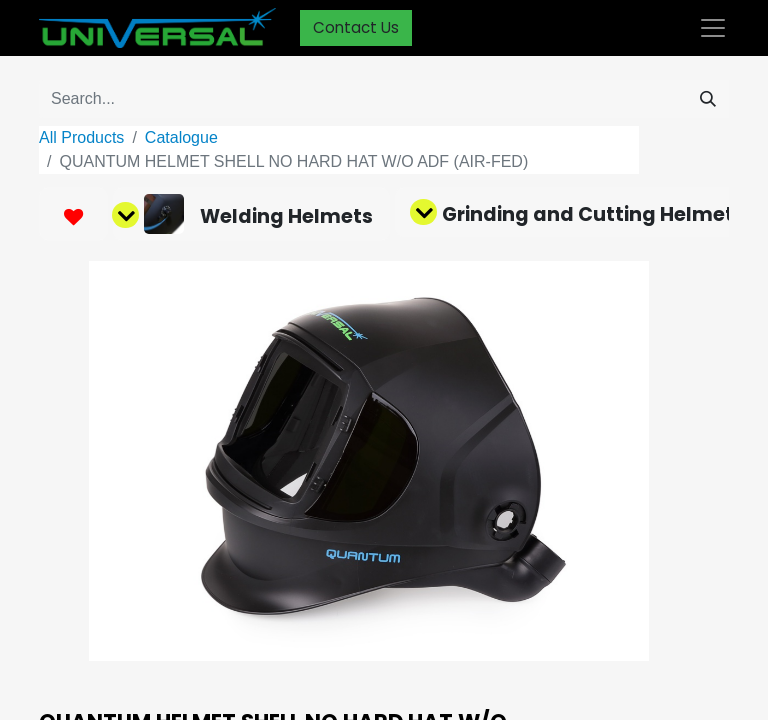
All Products (81, 137)
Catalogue (181, 137)
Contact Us (356, 27)
